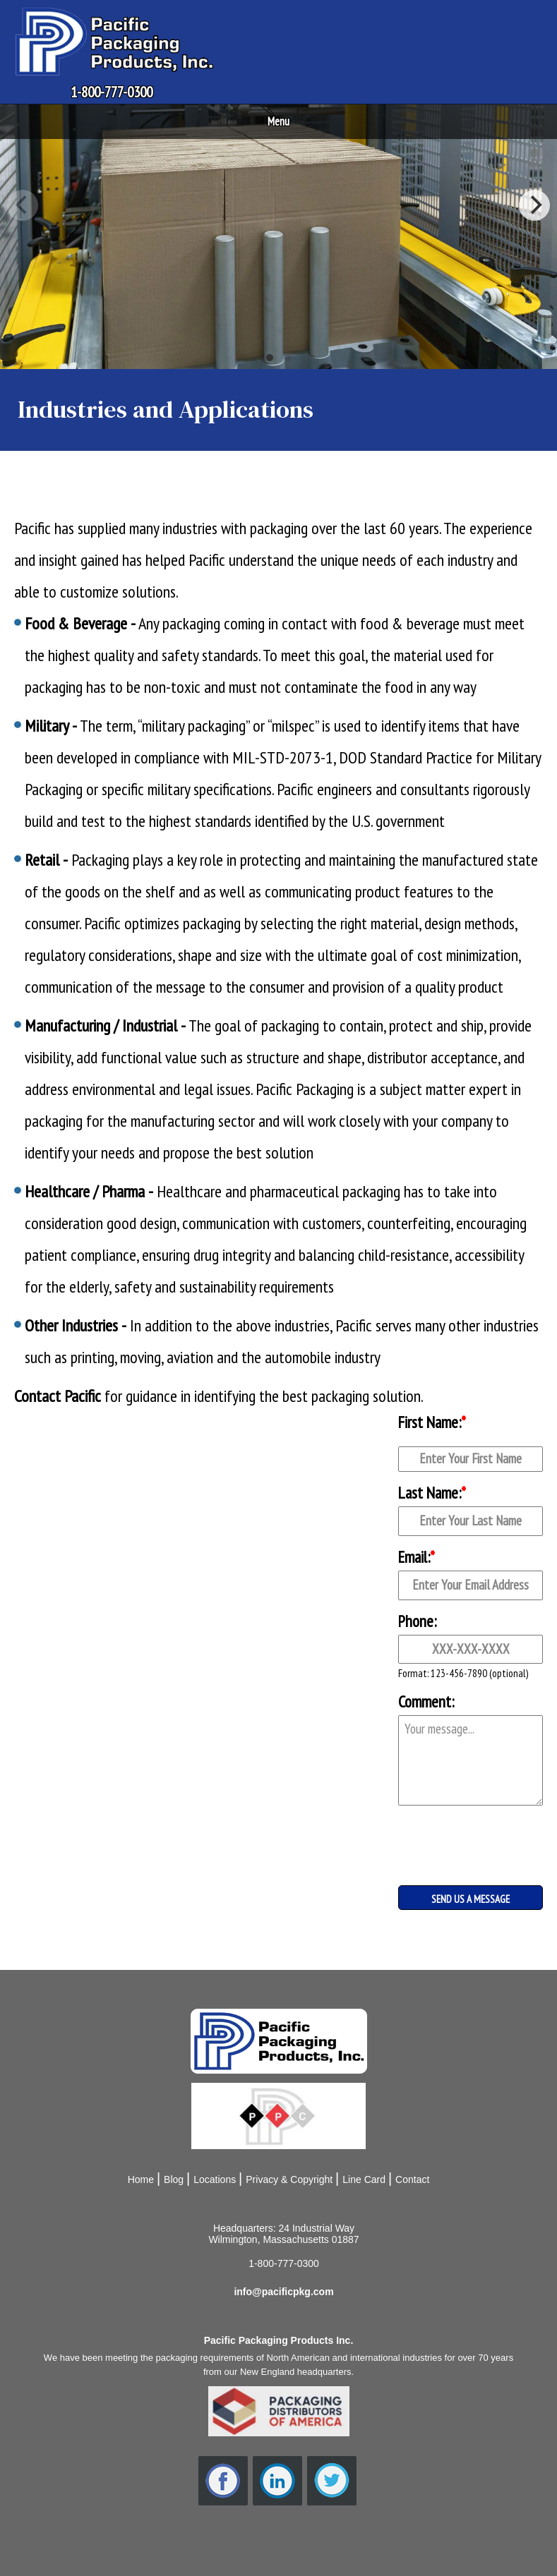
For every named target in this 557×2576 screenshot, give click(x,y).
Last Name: (432, 1492)
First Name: (432, 1422)
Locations (214, 2179)
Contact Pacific (57, 1396)
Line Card (363, 2179)
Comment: (426, 1701)
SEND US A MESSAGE (470, 1899)
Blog (174, 2179)
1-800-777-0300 (111, 92)
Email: (416, 1557)
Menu (278, 121)
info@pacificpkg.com (283, 2291)
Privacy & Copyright (289, 2179)
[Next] (534, 205)
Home (141, 2179)
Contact (412, 2179)
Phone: (417, 1621)
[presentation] (469, 1834)
